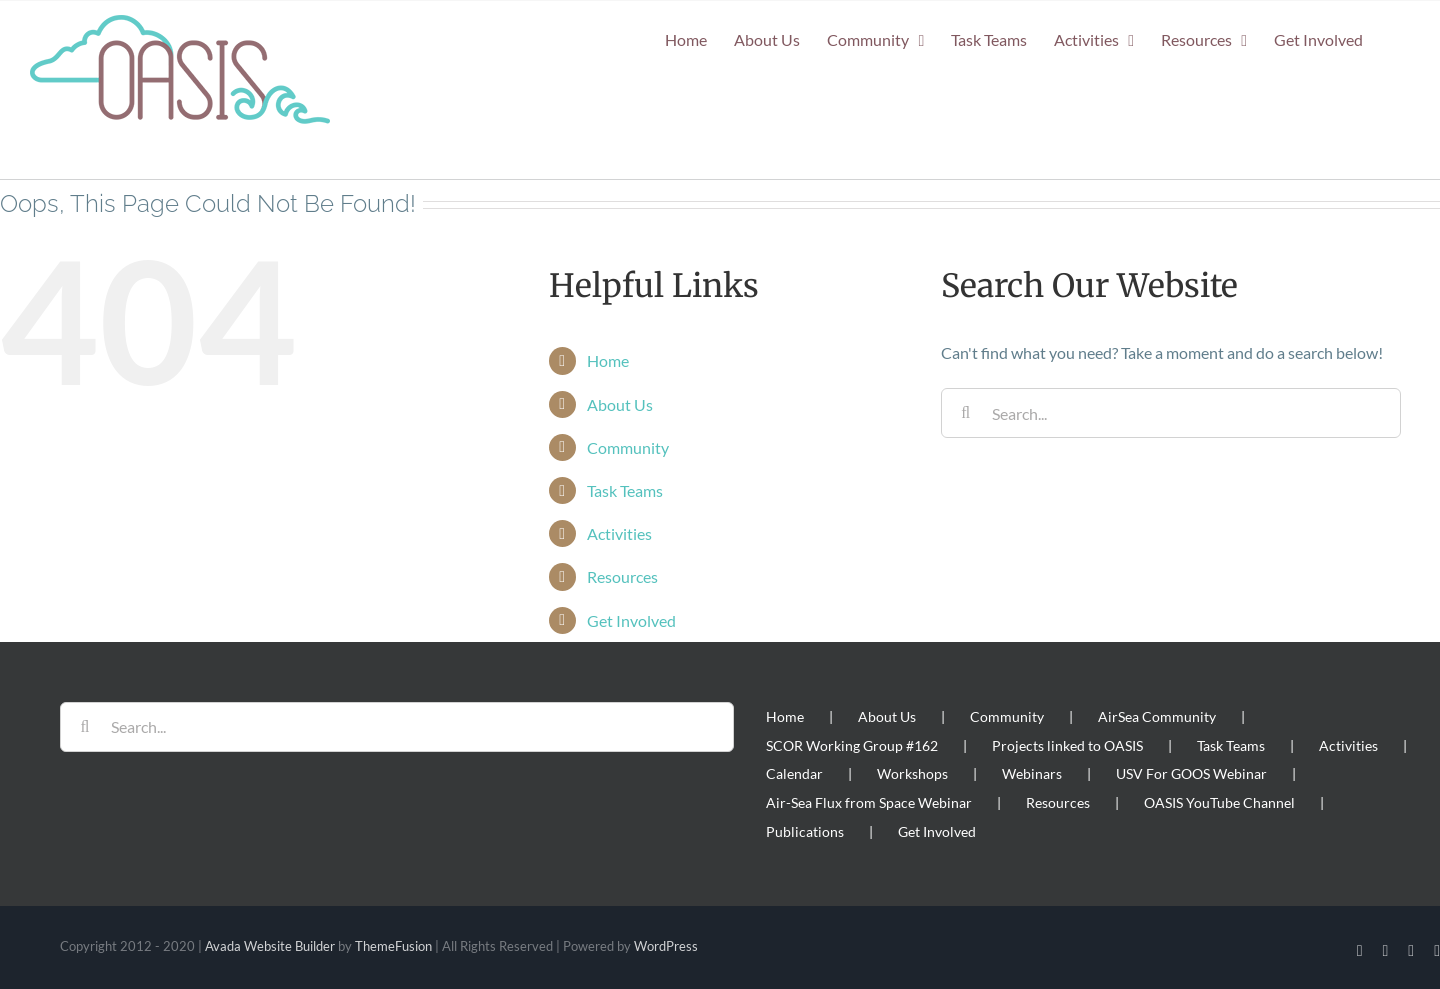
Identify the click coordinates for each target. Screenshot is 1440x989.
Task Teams (625, 490)
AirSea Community (1157, 716)
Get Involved (631, 620)
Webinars (1032, 773)
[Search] (966, 413)
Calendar (794, 773)
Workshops (912, 773)
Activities (619, 533)
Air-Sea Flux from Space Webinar (869, 802)
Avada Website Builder (270, 946)
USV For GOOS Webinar (1191, 773)
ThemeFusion (393, 946)
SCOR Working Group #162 (852, 745)
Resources (622, 576)
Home (608, 360)
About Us (620, 404)
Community (628, 447)
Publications (805, 831)
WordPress (666, 946)
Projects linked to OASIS (1067, 745)
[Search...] (1171, 413)
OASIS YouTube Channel (1219, 802)
